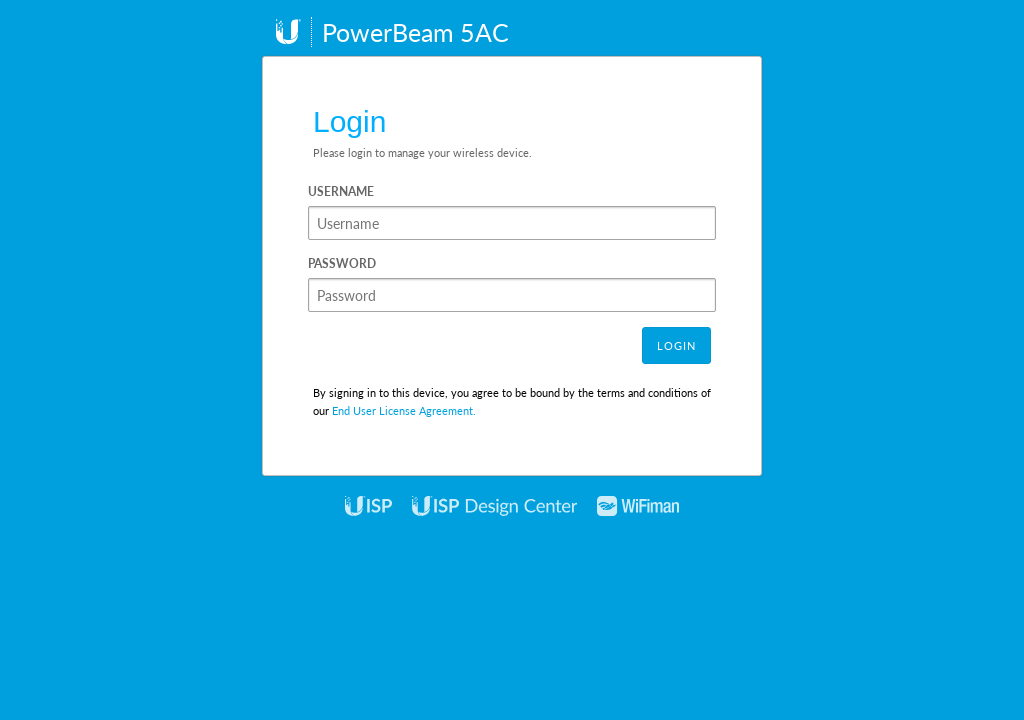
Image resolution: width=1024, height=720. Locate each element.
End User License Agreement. (404, 410)
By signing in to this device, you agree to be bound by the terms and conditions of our (512, 401)
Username (341, 191)
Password (342, 263)
